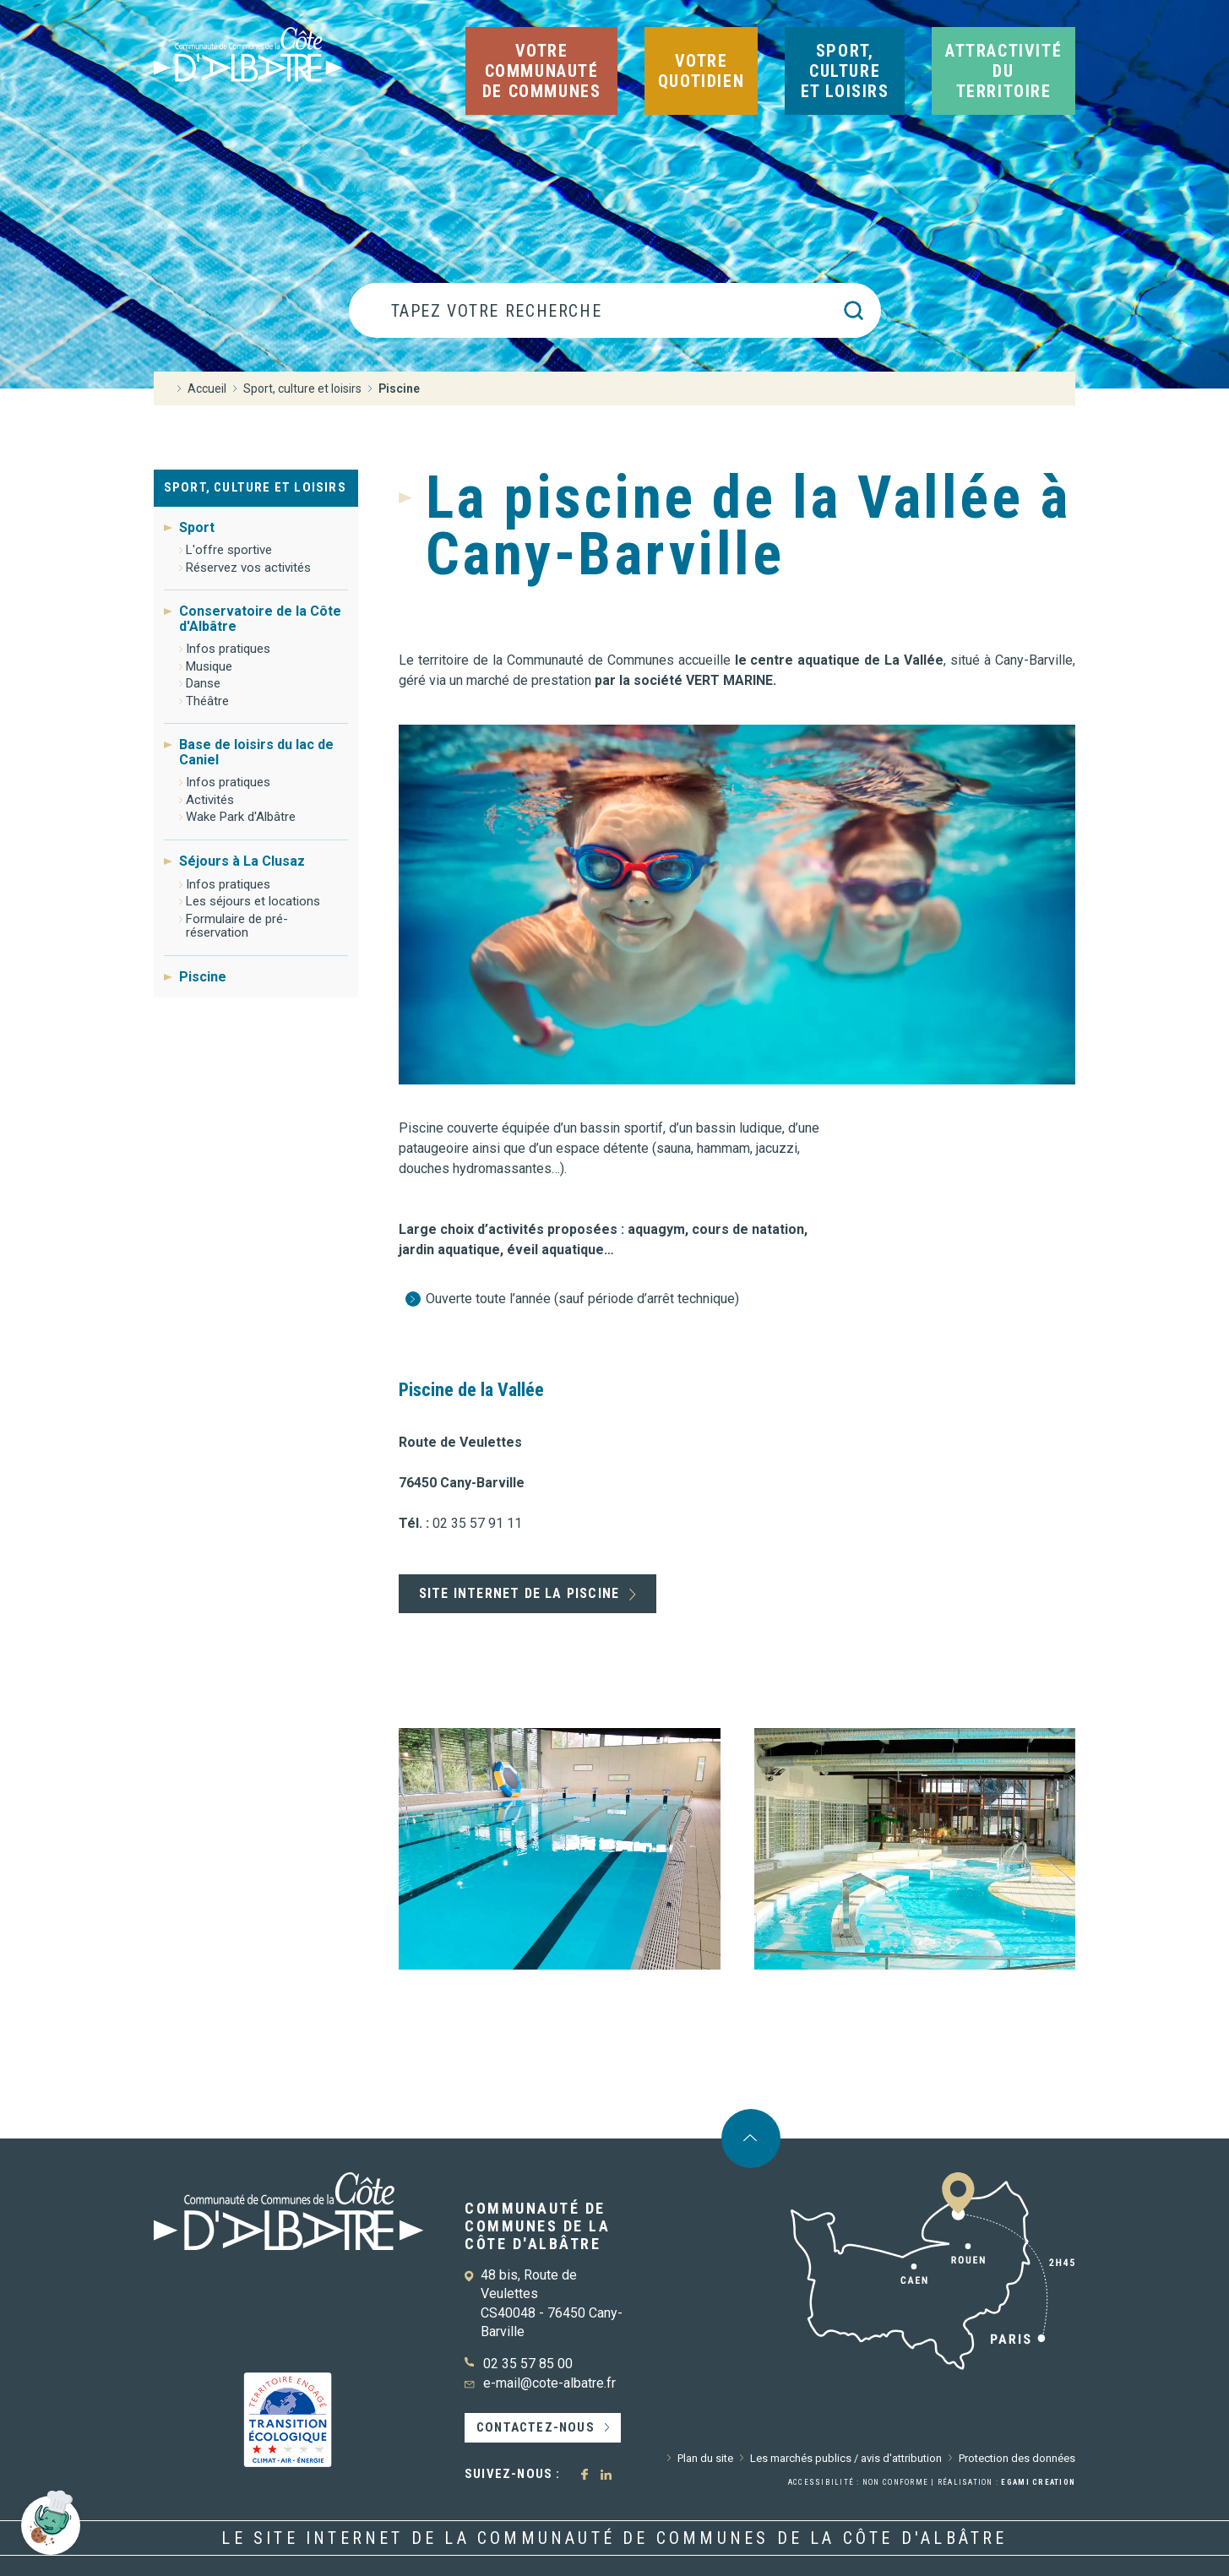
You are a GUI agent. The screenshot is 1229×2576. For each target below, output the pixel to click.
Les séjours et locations (253, 901)
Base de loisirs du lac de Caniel (256, 751)
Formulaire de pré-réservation (237, 926)
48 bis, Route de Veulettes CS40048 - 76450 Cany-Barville (552, 2303)
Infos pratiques (228, 648)
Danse (203, 683)
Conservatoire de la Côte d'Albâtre (260, 618)
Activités (210, 799)
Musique (209, 666)
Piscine (202, 977)
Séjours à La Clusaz (242, 861)
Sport (197, 527)
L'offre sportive (229, 549)
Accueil (207, 388)
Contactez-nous (535, 2427)
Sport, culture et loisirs (255, 487)
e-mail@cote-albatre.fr (549, 2383)
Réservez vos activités (248, 567)
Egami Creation (1038, 2482)
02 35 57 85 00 (528, 2364)
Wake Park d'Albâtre (241, 816)
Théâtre (207, 701)
